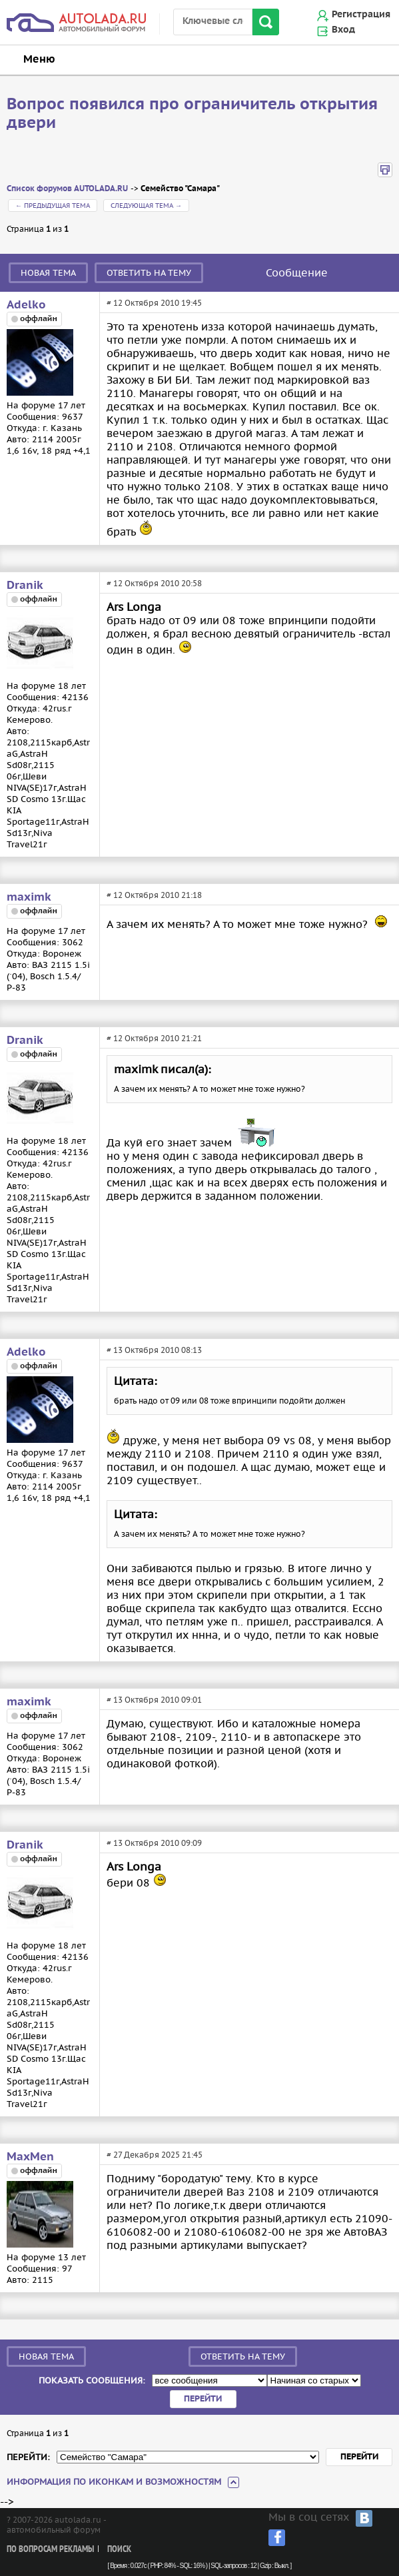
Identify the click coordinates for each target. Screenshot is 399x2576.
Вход (343, 30)
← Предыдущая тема (52, 205)
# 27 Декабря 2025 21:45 (154, 2155)
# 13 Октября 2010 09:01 (154, 1700)
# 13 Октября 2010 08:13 (154, 1350)
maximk (29, 897)
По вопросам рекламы (50, 2549)
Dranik (25, 585)
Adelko (26, 305)
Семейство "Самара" (180, 189)
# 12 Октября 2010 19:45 (154, 303)
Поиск (119, 2549)
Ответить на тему (149, 272)
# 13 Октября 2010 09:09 (154, 1843)
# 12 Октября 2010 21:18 (154, 895)
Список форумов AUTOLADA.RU (67, 189)
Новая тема (48, 272)
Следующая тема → (146, 205)
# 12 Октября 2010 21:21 (154, 1038)
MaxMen (30, 2157)
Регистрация (361, 14)
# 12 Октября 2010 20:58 (154, 583)
